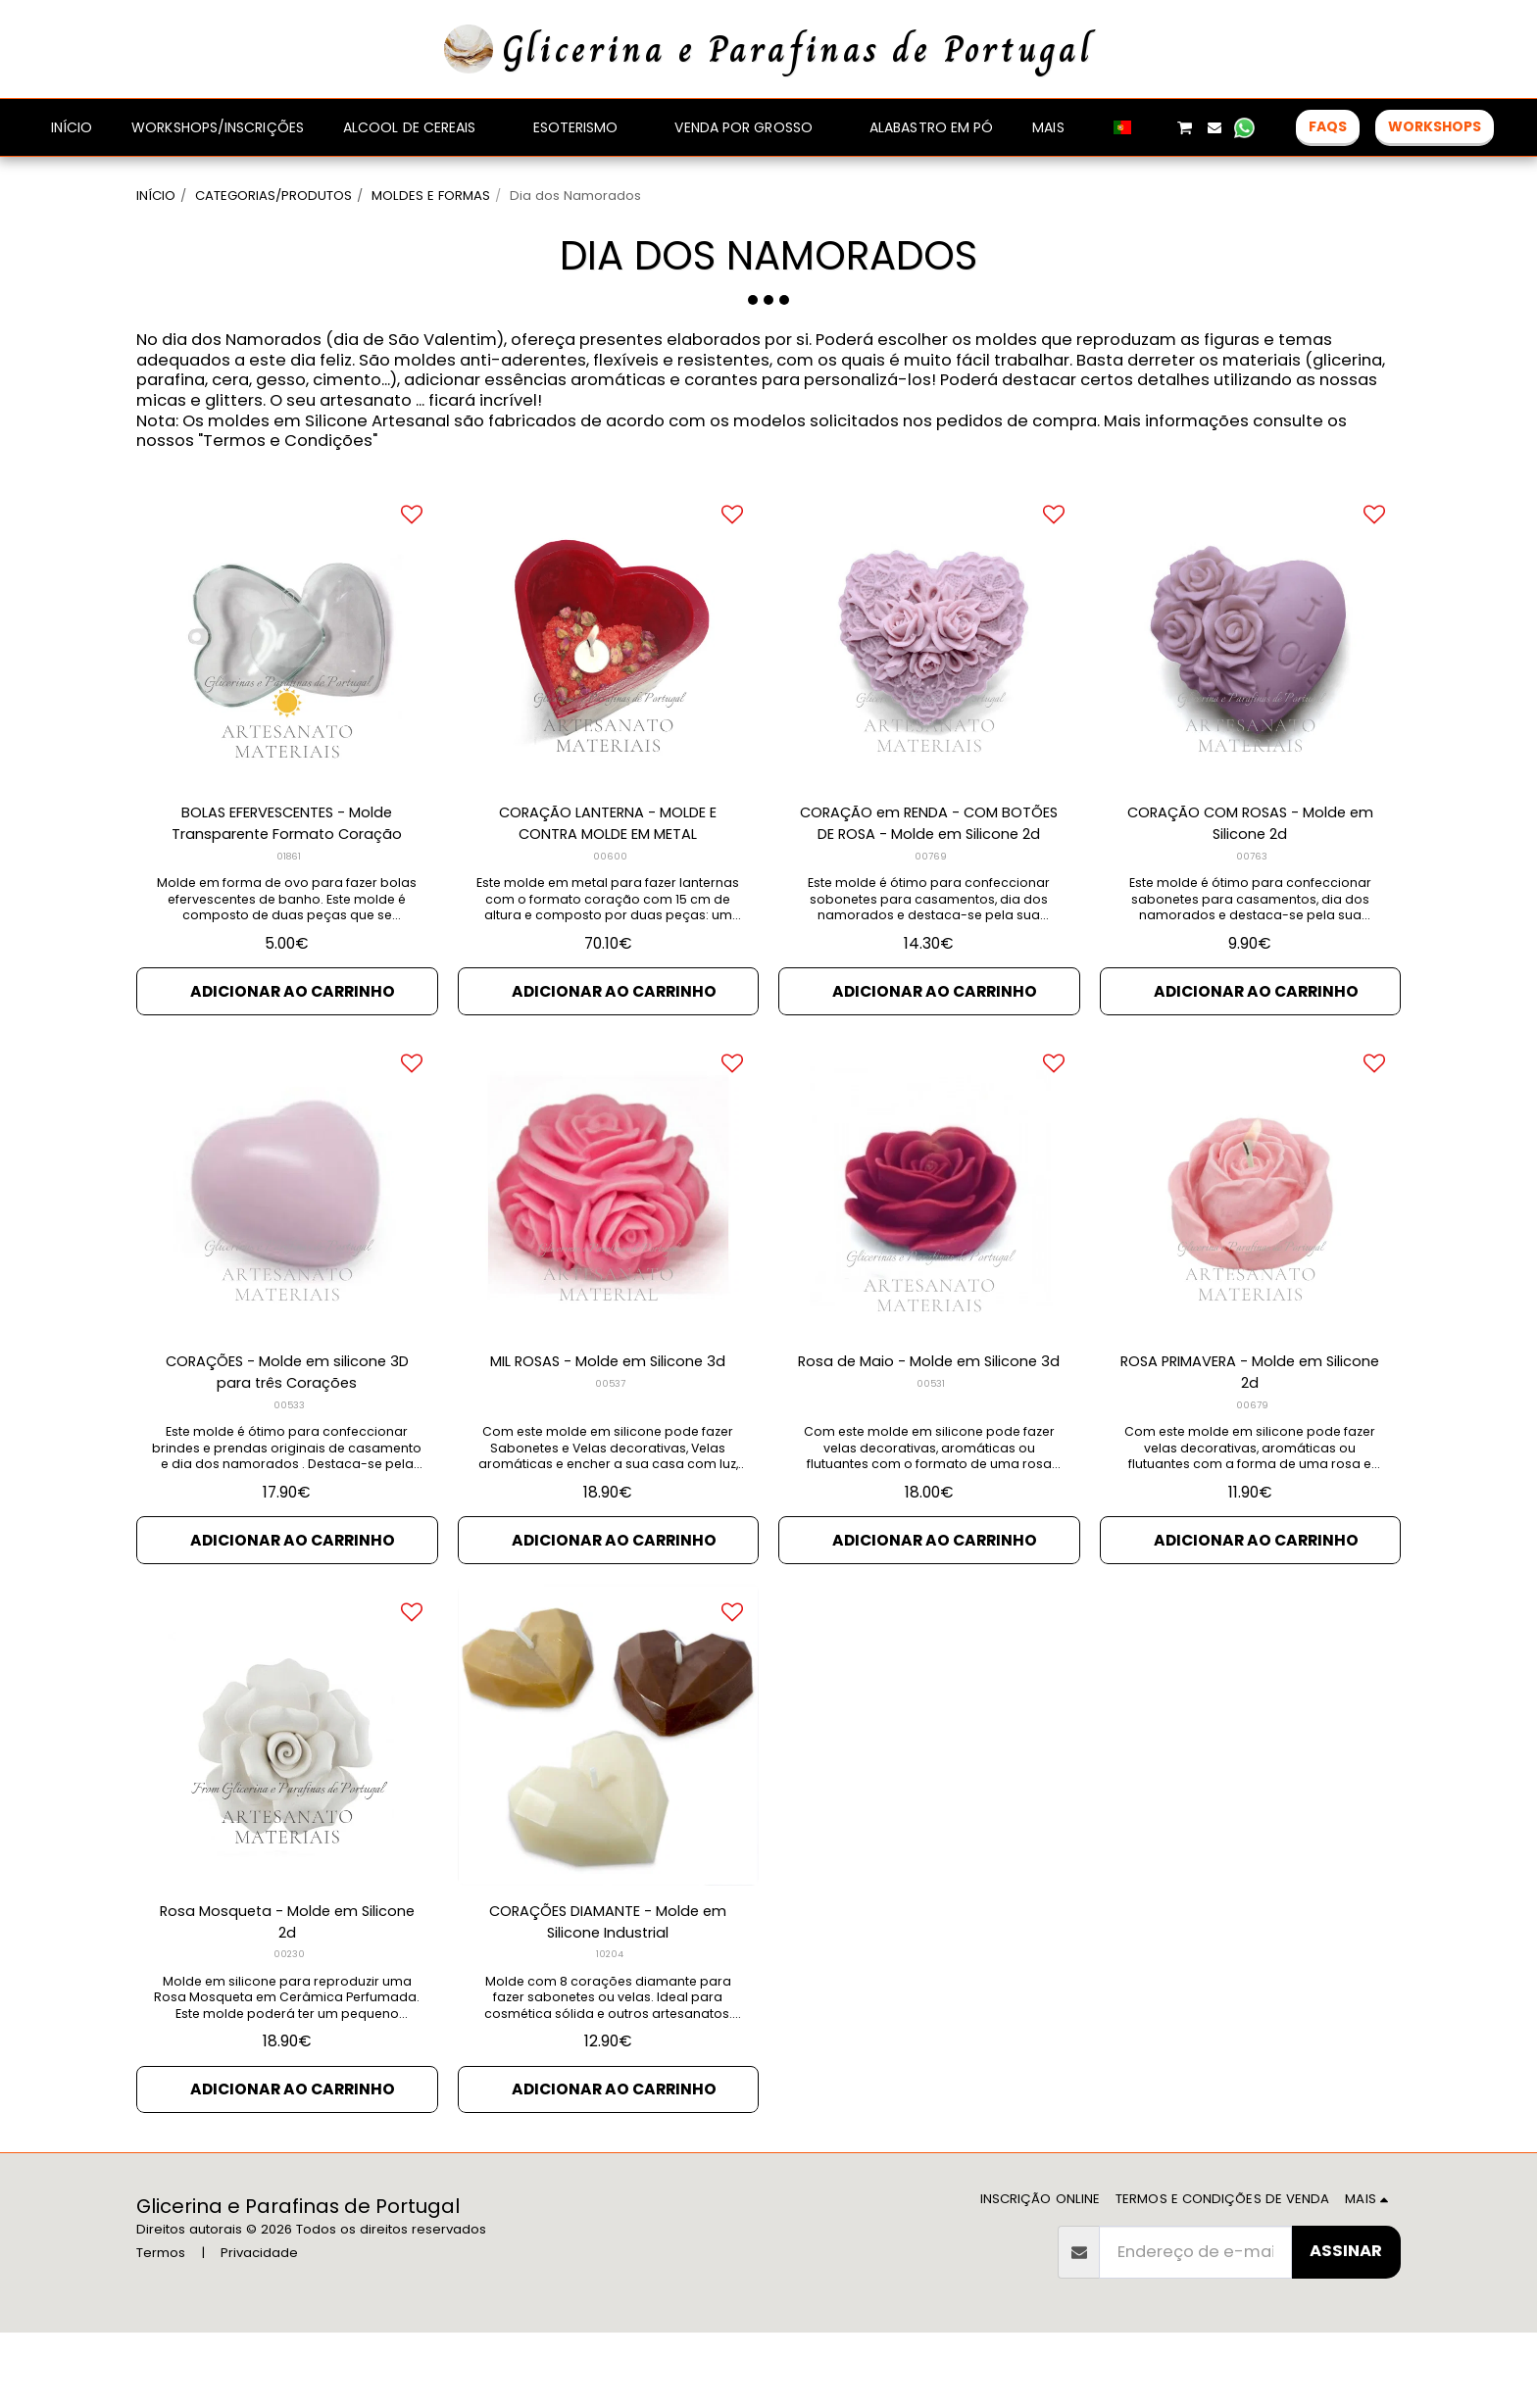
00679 (1252, 1469)
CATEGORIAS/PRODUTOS (273, 195)
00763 (1251, 913)
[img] (287, 688)
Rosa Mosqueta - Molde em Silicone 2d (287, 1991)
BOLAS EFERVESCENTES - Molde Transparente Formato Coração (287, 877)
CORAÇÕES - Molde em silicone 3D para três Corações (287, 1434)
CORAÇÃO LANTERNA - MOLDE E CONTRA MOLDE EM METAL (607, 877)
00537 (609, 1469)
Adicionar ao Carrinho (292, 1048)
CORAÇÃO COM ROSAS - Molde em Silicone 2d (1250, 877)
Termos (160, 2328)
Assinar (1346, 2326)
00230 (289, 2027)
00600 (610, 913)
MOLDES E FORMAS (431, 195)
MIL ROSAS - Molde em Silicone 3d (607, 1434)
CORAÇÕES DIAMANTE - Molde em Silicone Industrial (607, 1991)
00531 (931, 1469)
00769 (931, 913)
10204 (610, 2027)
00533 (289, 1469)
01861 (288, 913)
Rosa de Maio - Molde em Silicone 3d (929, 1434)
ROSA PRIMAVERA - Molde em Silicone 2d (1250, 1434)
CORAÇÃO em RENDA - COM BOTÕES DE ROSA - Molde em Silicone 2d (929, 878)
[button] (1153, 127)
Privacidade (259, 2328)
